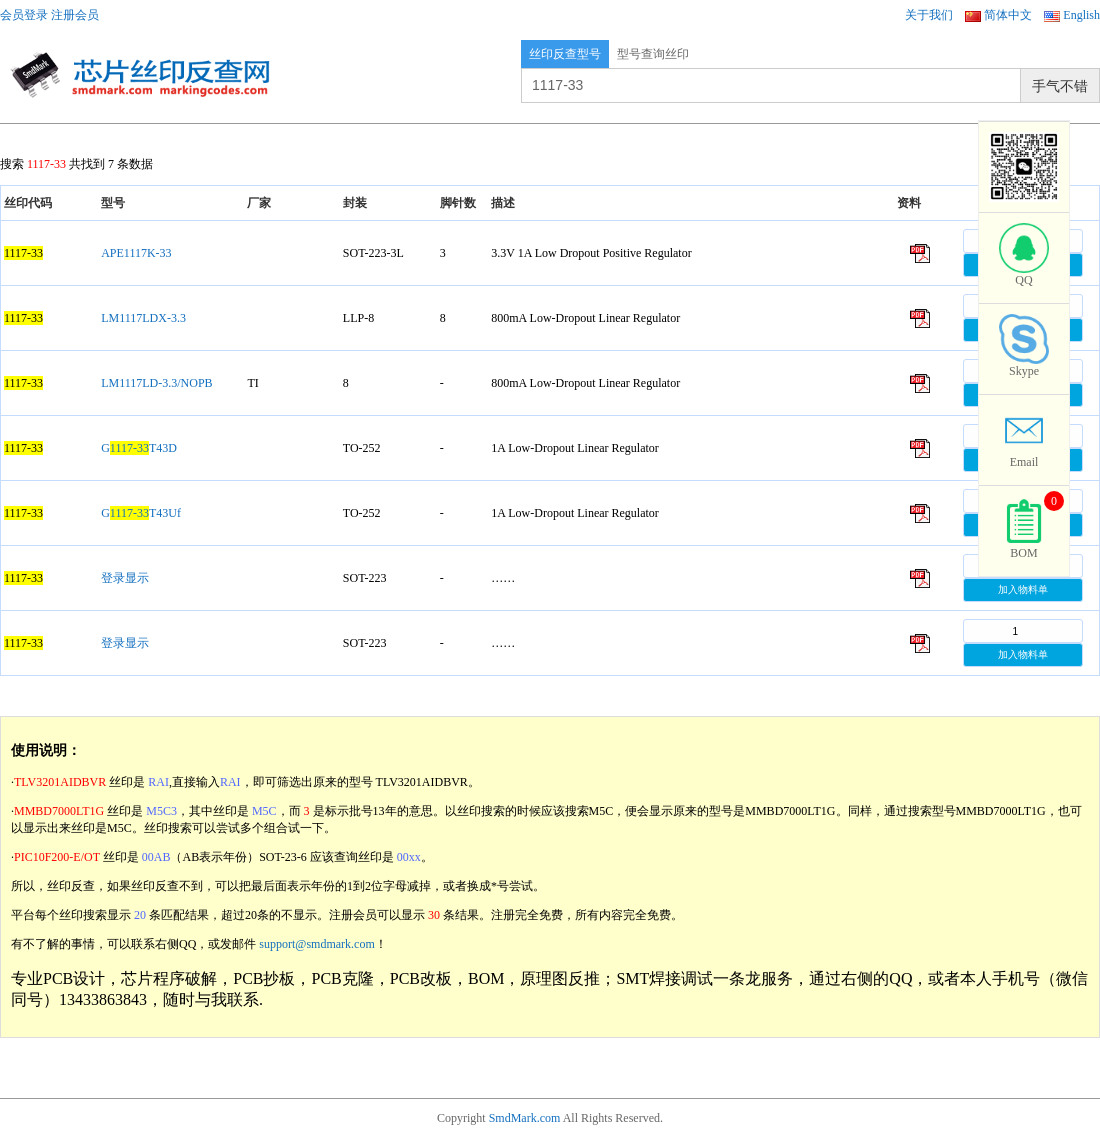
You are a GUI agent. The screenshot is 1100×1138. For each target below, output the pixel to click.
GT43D (139, 448)
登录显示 (125, 578)
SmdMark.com (525, 1118)
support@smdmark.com (316, 944)
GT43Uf (141, 513)
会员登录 (24, 15)
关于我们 (929, 15)
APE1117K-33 (136, 253)
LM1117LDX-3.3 (143, 318)
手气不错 (1060, 86)
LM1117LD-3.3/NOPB (156, 383)
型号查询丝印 (653, 54)
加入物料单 (1023, 589)
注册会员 (75, 15)
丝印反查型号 (565, 54)
